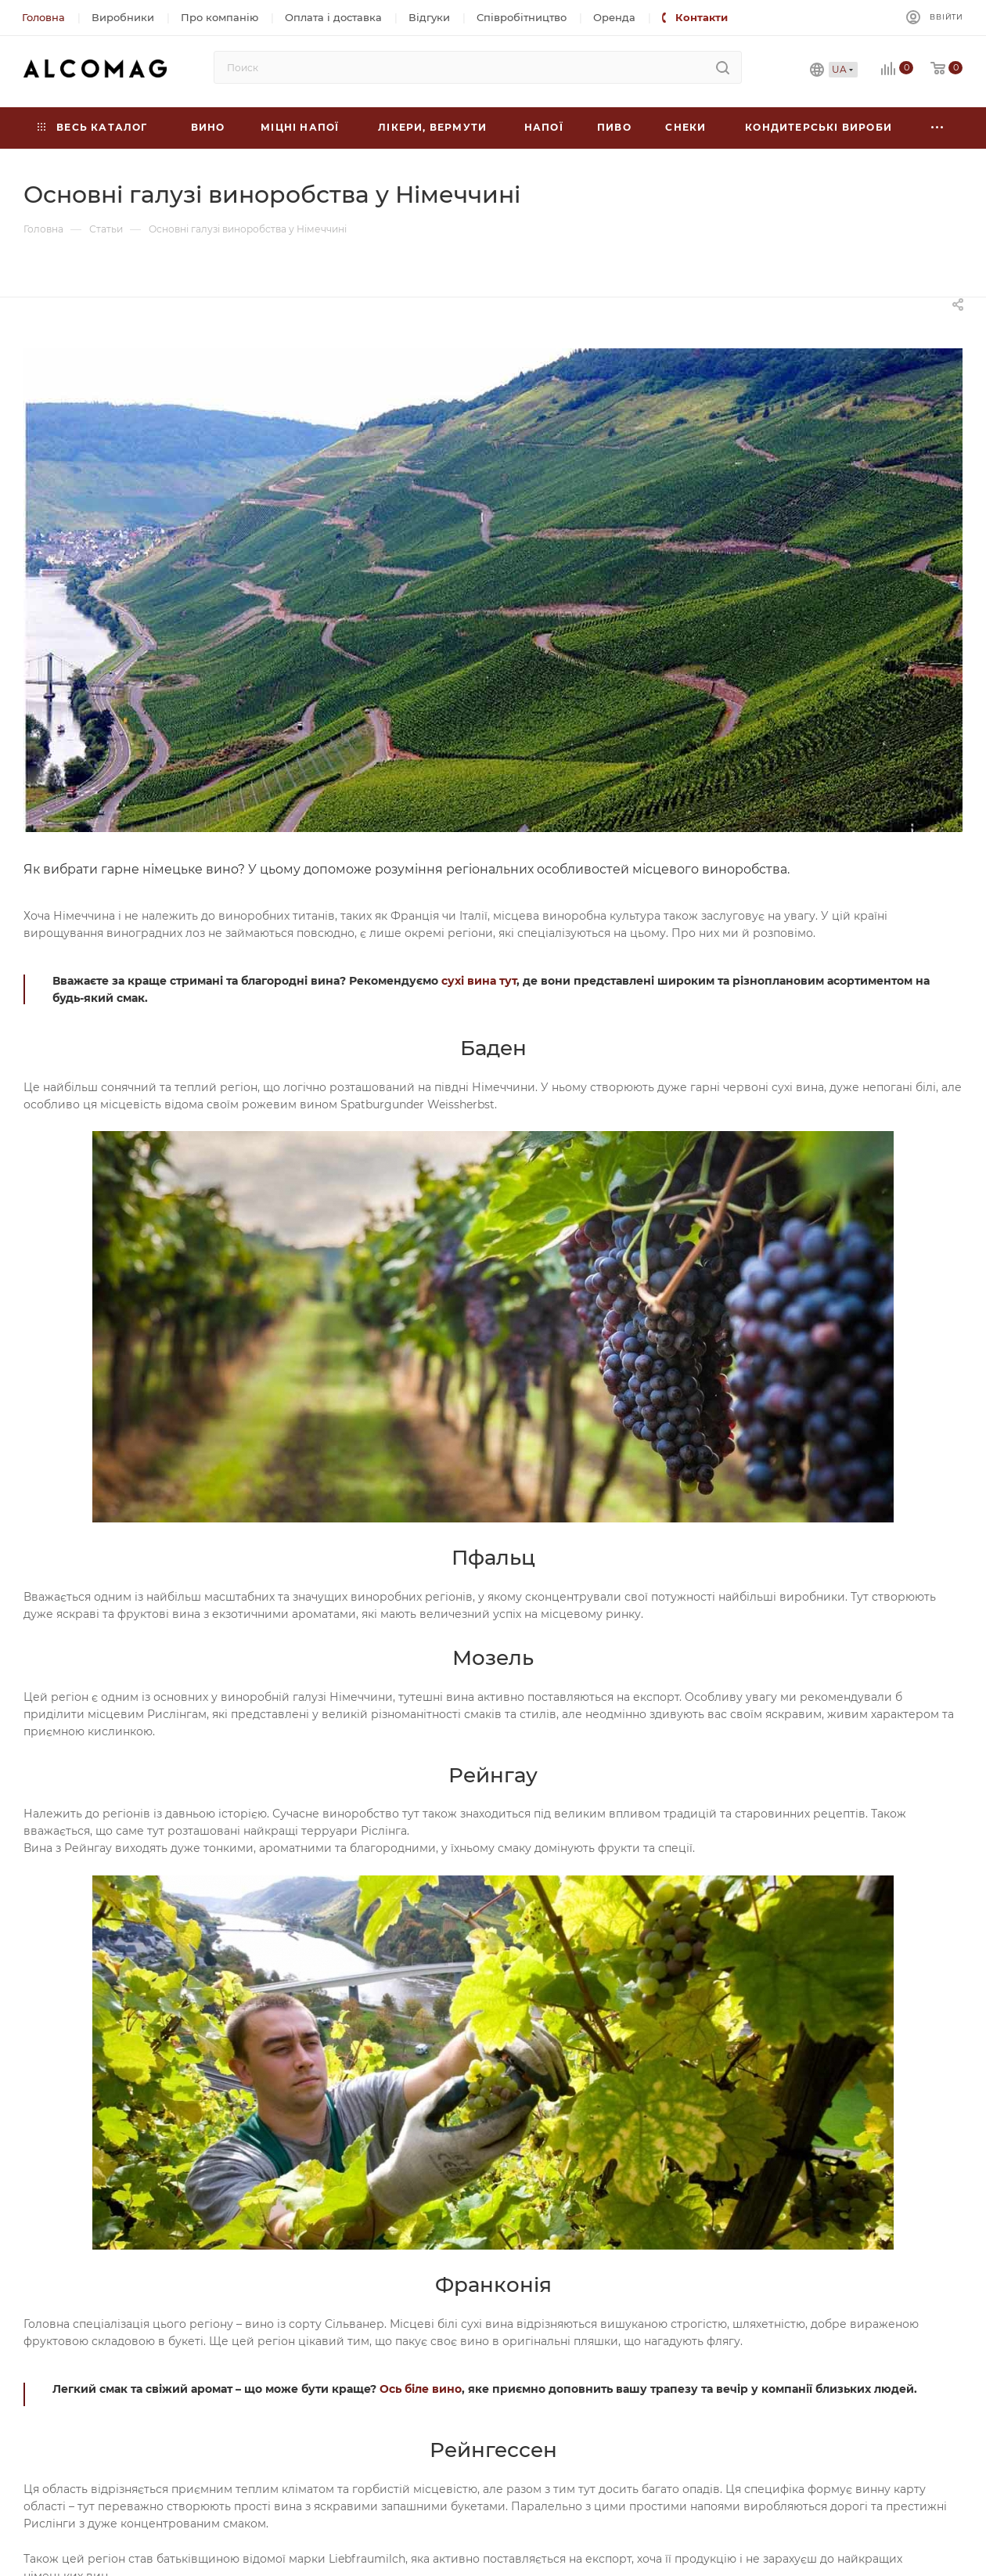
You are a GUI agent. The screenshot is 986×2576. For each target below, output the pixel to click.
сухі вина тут (478, 981)
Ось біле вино (421, 2389)
